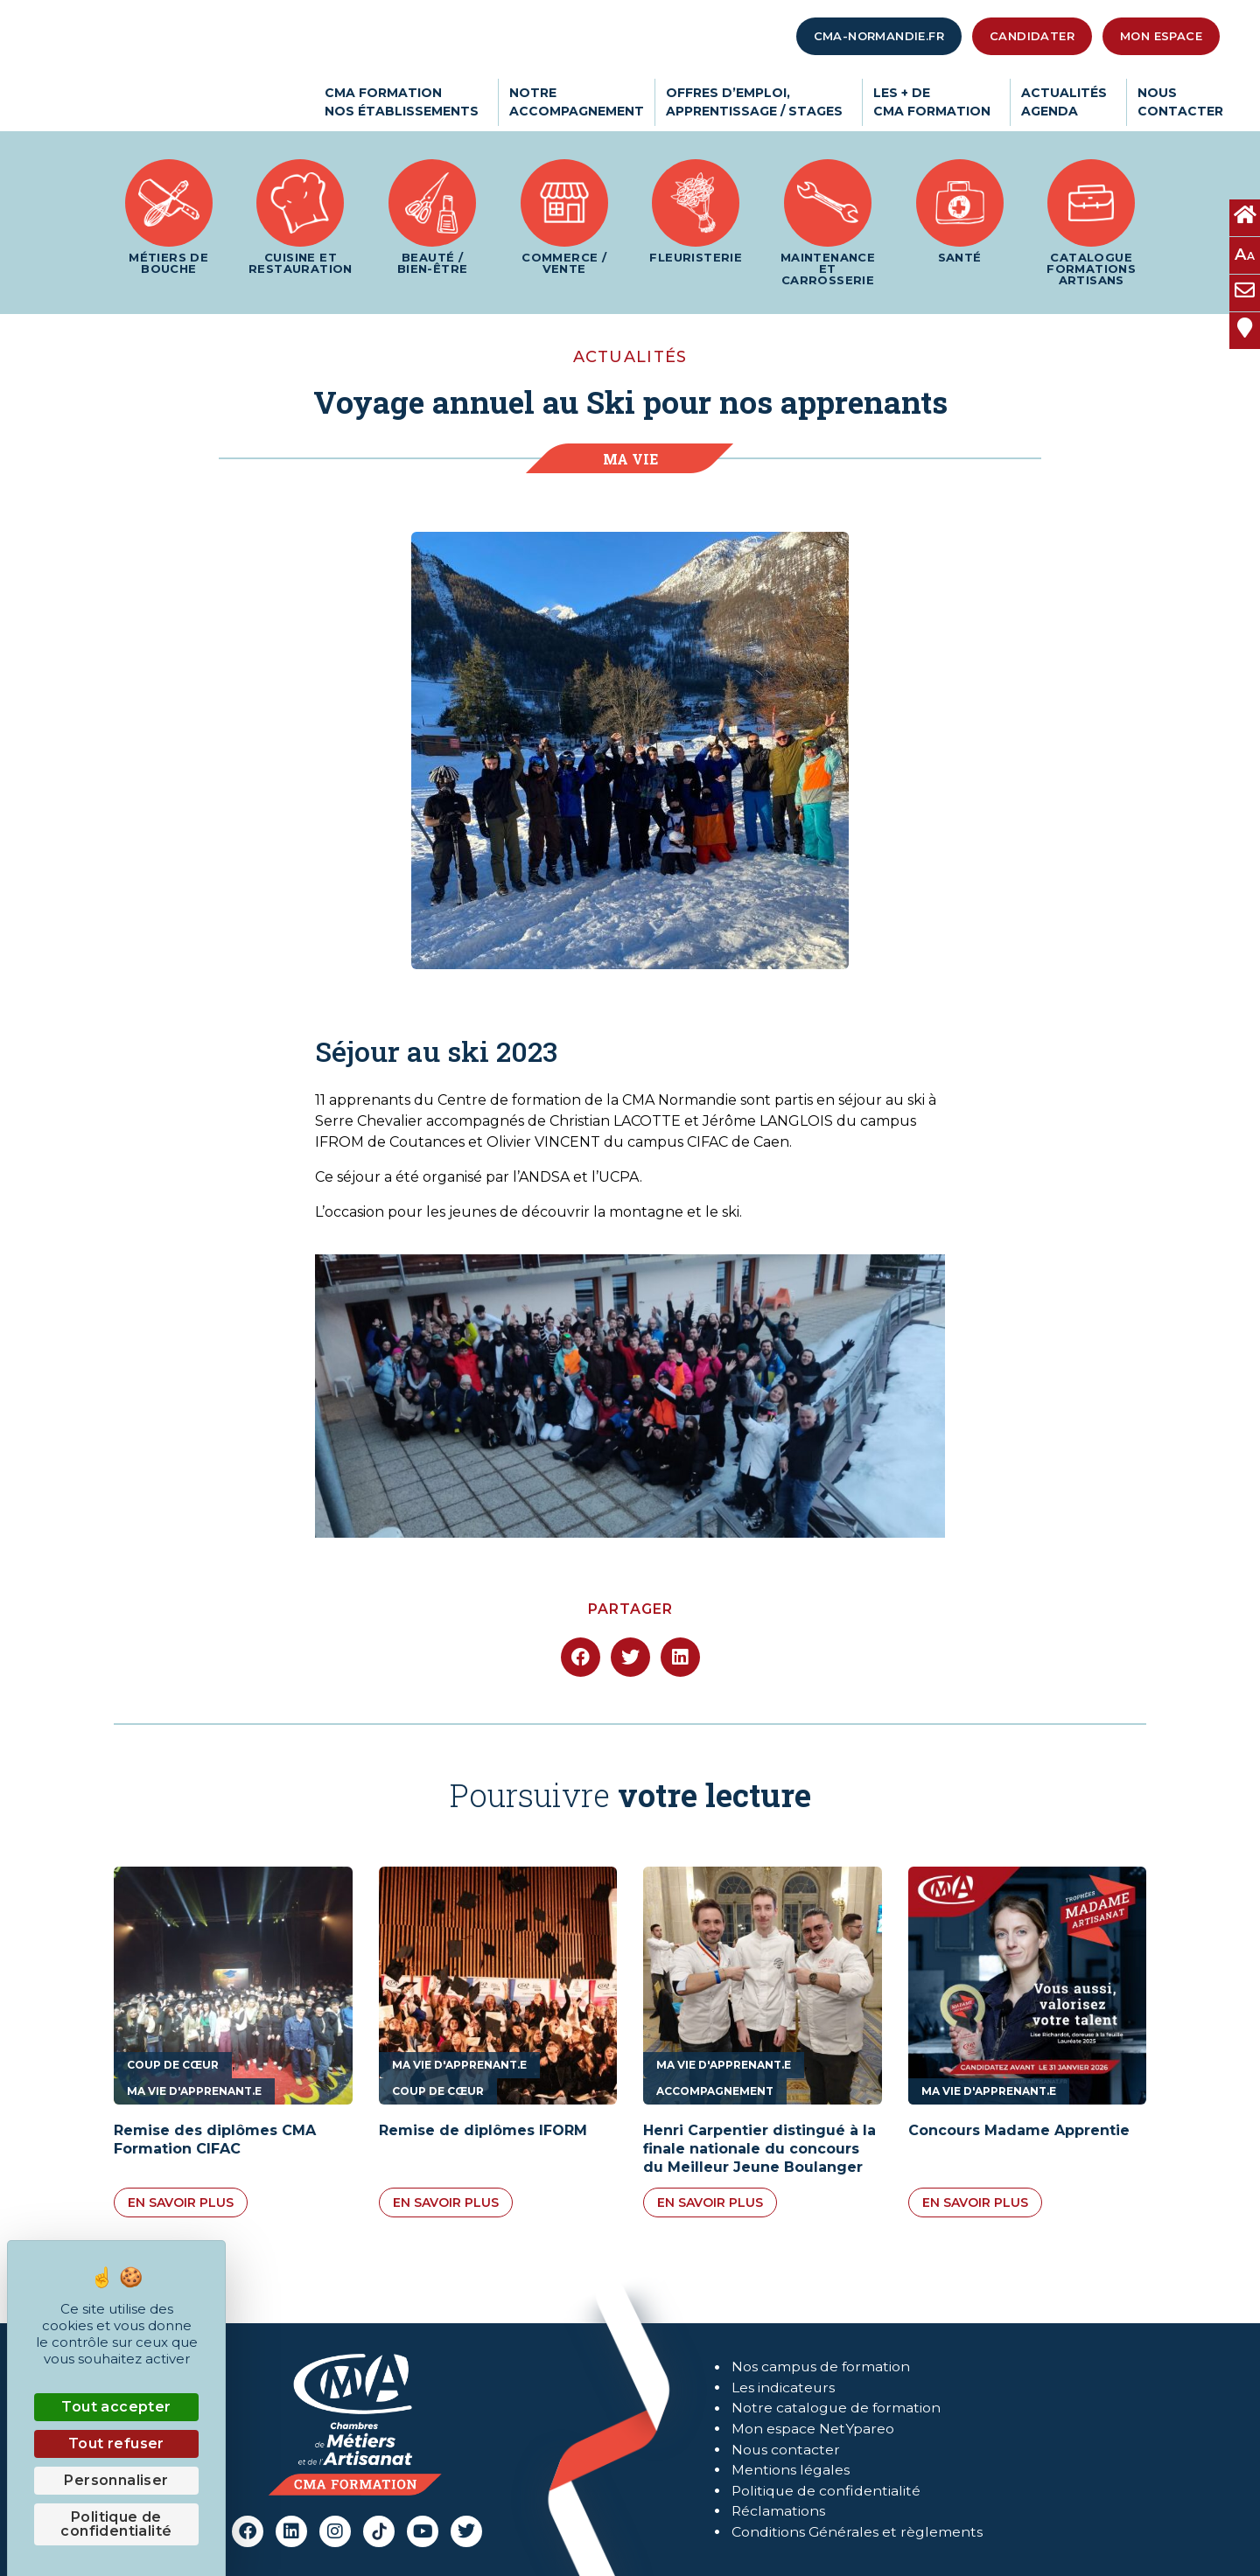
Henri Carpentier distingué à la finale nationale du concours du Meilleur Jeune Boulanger (759, 2148)
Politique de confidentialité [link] (116, 2524)
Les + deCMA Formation (936, 102)
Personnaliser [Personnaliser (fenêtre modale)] (116, 2480)
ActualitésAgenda (1068, 102)
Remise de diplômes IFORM (483, 2130)
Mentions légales (791, 2470)
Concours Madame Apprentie (1019, 2130)
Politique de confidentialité (827, 2491)
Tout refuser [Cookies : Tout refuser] (116, 2443)
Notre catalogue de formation (837, 2407)
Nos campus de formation (822, 2365)
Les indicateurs (784, 2386)
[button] (580, 1657)
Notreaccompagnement (576, 102)
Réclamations (779, 2512)
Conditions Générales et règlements (858, 2533)
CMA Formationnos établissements (406, 102)
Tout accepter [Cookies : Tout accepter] (116, 2406)
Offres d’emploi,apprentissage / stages (758, 102)
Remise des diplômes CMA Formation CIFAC (215, 2139)
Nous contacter (786, 2449)
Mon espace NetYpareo (813, 2428)
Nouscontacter (1180, 102)
